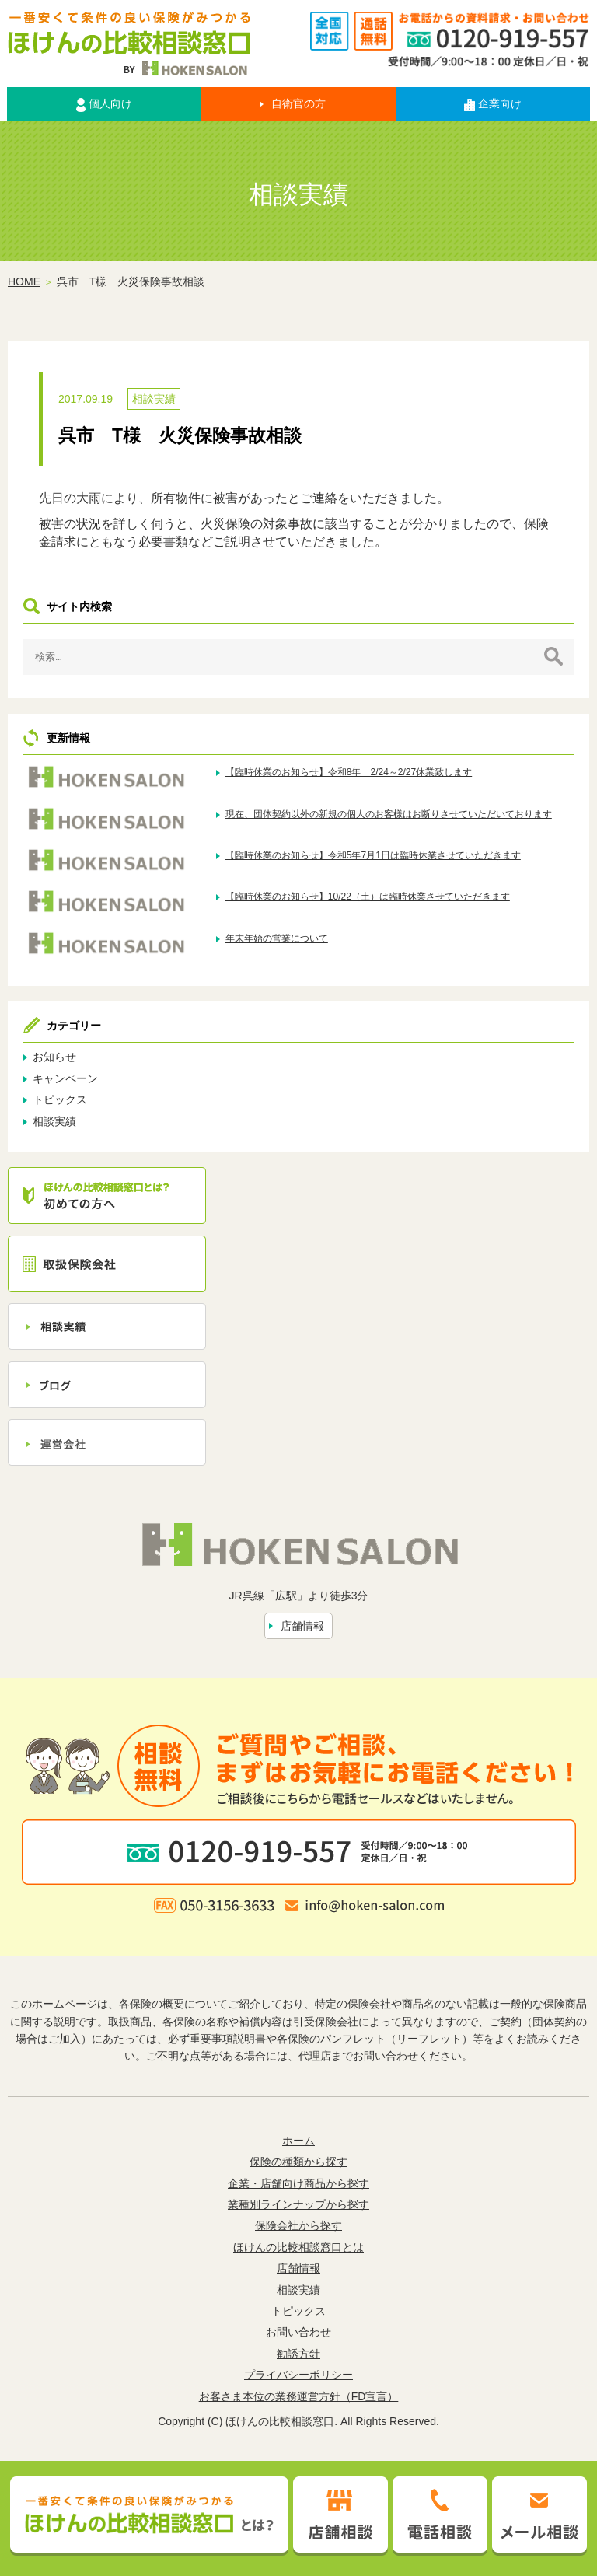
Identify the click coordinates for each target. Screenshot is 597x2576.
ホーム (298, 2140)
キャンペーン (65, 1078)
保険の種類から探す (298, 2161)
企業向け (493, 103)
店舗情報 (302, 1626)
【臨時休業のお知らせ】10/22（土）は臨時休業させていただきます (367, 896)
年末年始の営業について (276, 938)
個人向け (104, 104)
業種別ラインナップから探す (298, 2204)
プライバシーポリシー (298, 2374)
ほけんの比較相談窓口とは (298, 2247)
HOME (24, 281)
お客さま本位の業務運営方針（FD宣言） (299, 2396)
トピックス (60, 1099)
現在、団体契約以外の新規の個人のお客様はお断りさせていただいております (388, 814)
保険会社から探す (298, 2225)
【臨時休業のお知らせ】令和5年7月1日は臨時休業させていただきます (373, 855)
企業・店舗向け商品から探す (298, 2183)
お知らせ (54, 1056)
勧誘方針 (298, 2353)
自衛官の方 (298, 103)
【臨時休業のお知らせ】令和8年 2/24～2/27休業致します (348, 772)
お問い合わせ (298, 2332)
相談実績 (154, 399)
